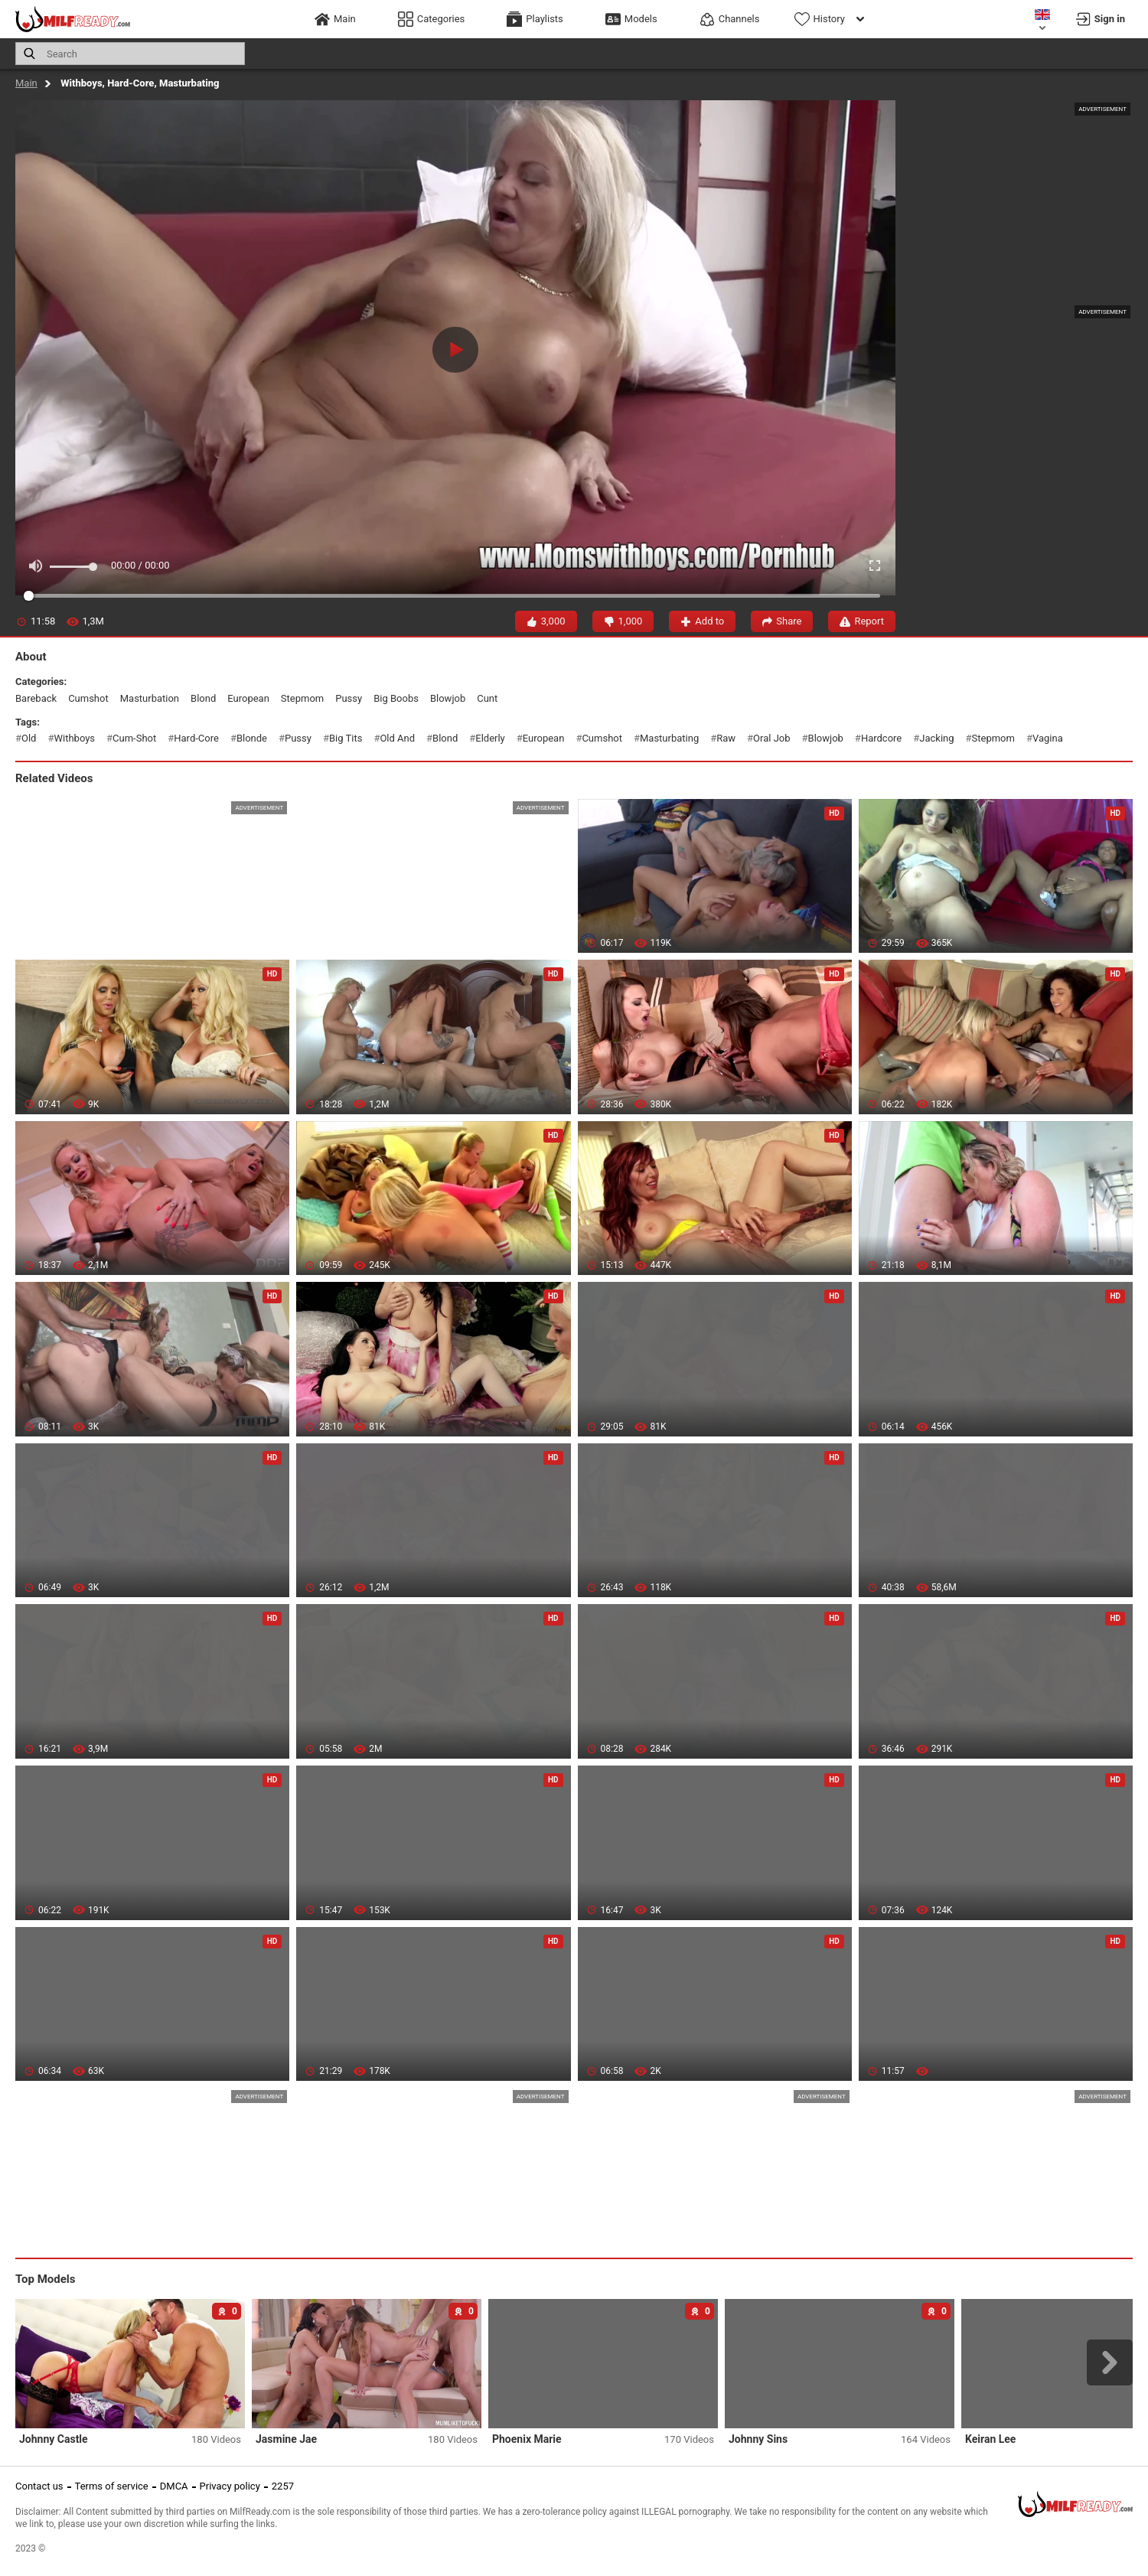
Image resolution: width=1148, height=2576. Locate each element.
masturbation (149, 698)
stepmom (302, 698)
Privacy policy (230, 2486)
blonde (251, 738)
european (248, 698)
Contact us (39, 2486)
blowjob (447, 698)
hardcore (881, 738)
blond (203, 698)
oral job (771, 738)
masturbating (669, 738)
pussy (348, 698)
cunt (487, 698)
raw (725, 738)
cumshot (88, 698)
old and (397, 738)
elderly (490, 738)
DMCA (174, 2486)
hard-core (196, 738)
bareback (36, 698)
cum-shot (134, 738)
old (28, 738)
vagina (1047, 738)
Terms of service (111, 2486)
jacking (936, 738)
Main (26, 83)
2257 (283, 2486)
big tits (345, 738)
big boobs (396, 698)
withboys (74, 738)
